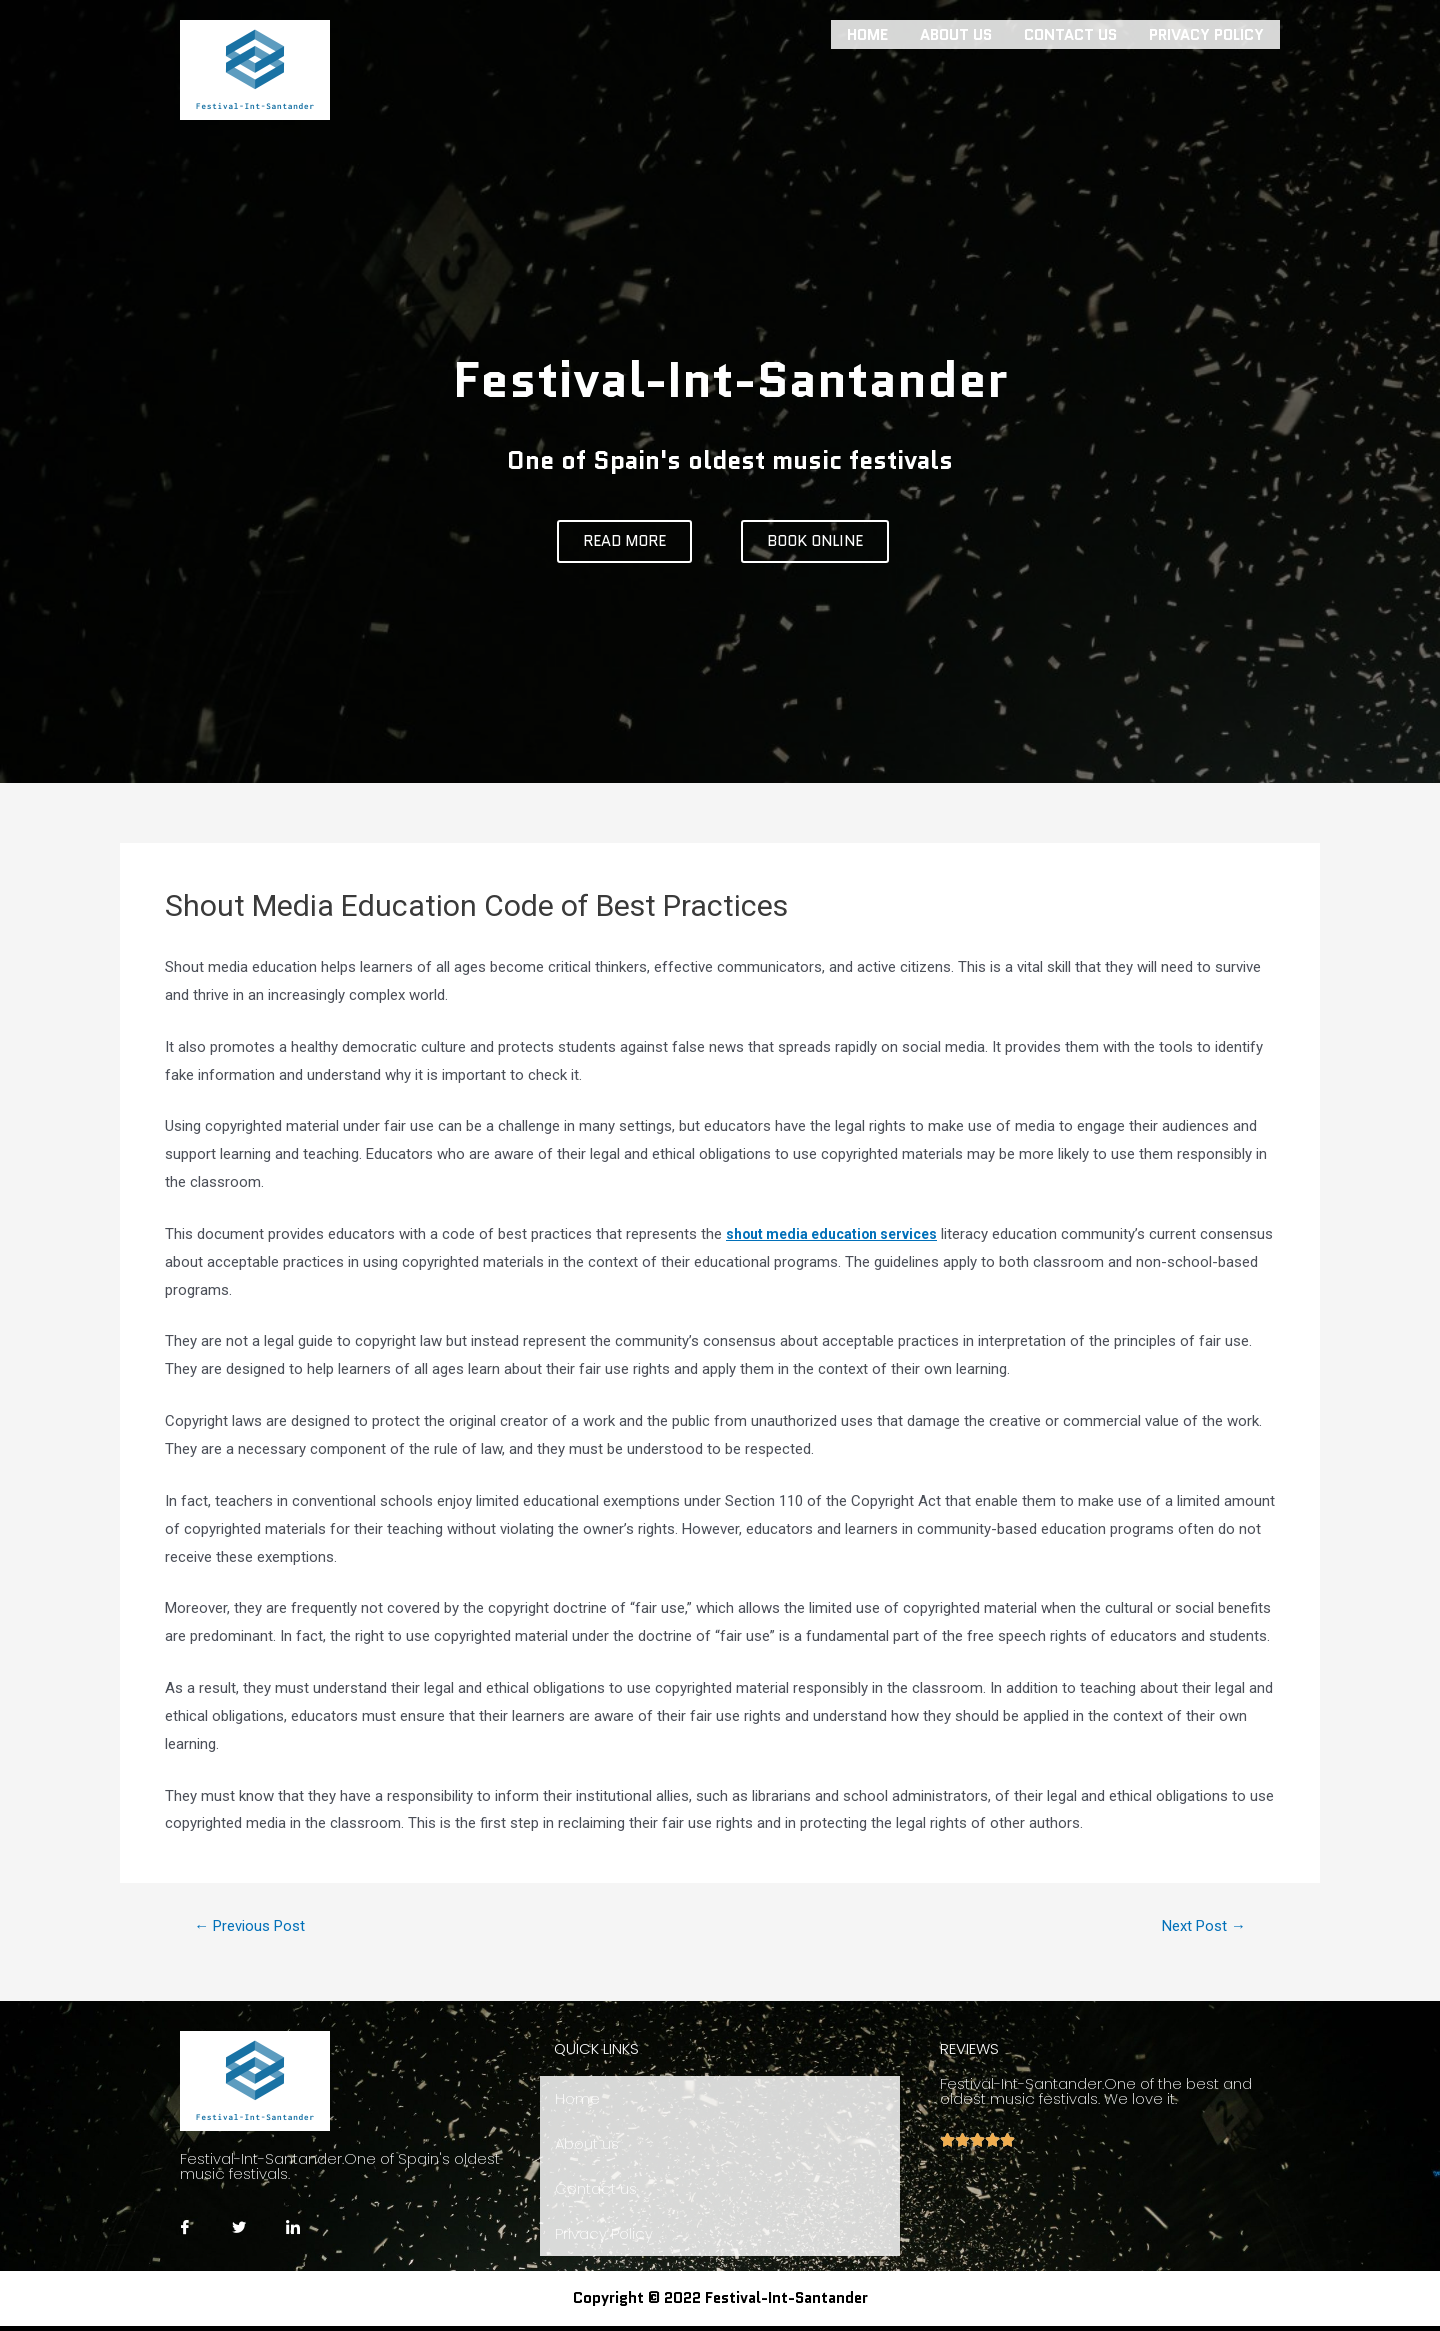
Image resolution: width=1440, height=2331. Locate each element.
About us (956, 32)
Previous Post (256, 1926)
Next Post (1198, 1926)
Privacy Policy (1206, 32)
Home (867, 32)
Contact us (1070, 32)
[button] (624, 541)
